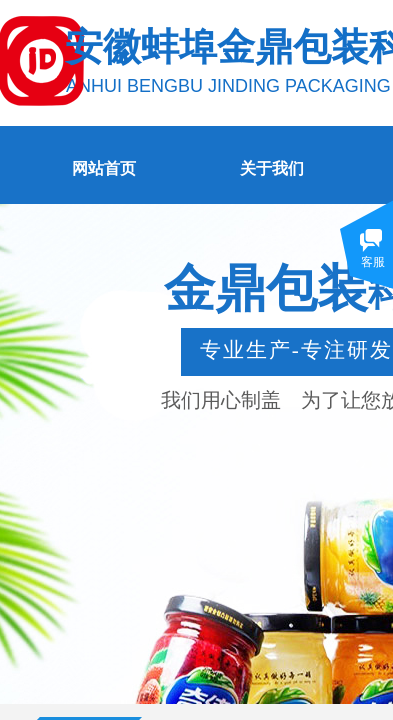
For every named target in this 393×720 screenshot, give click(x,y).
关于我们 (272, 168)
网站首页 (104, 168)
